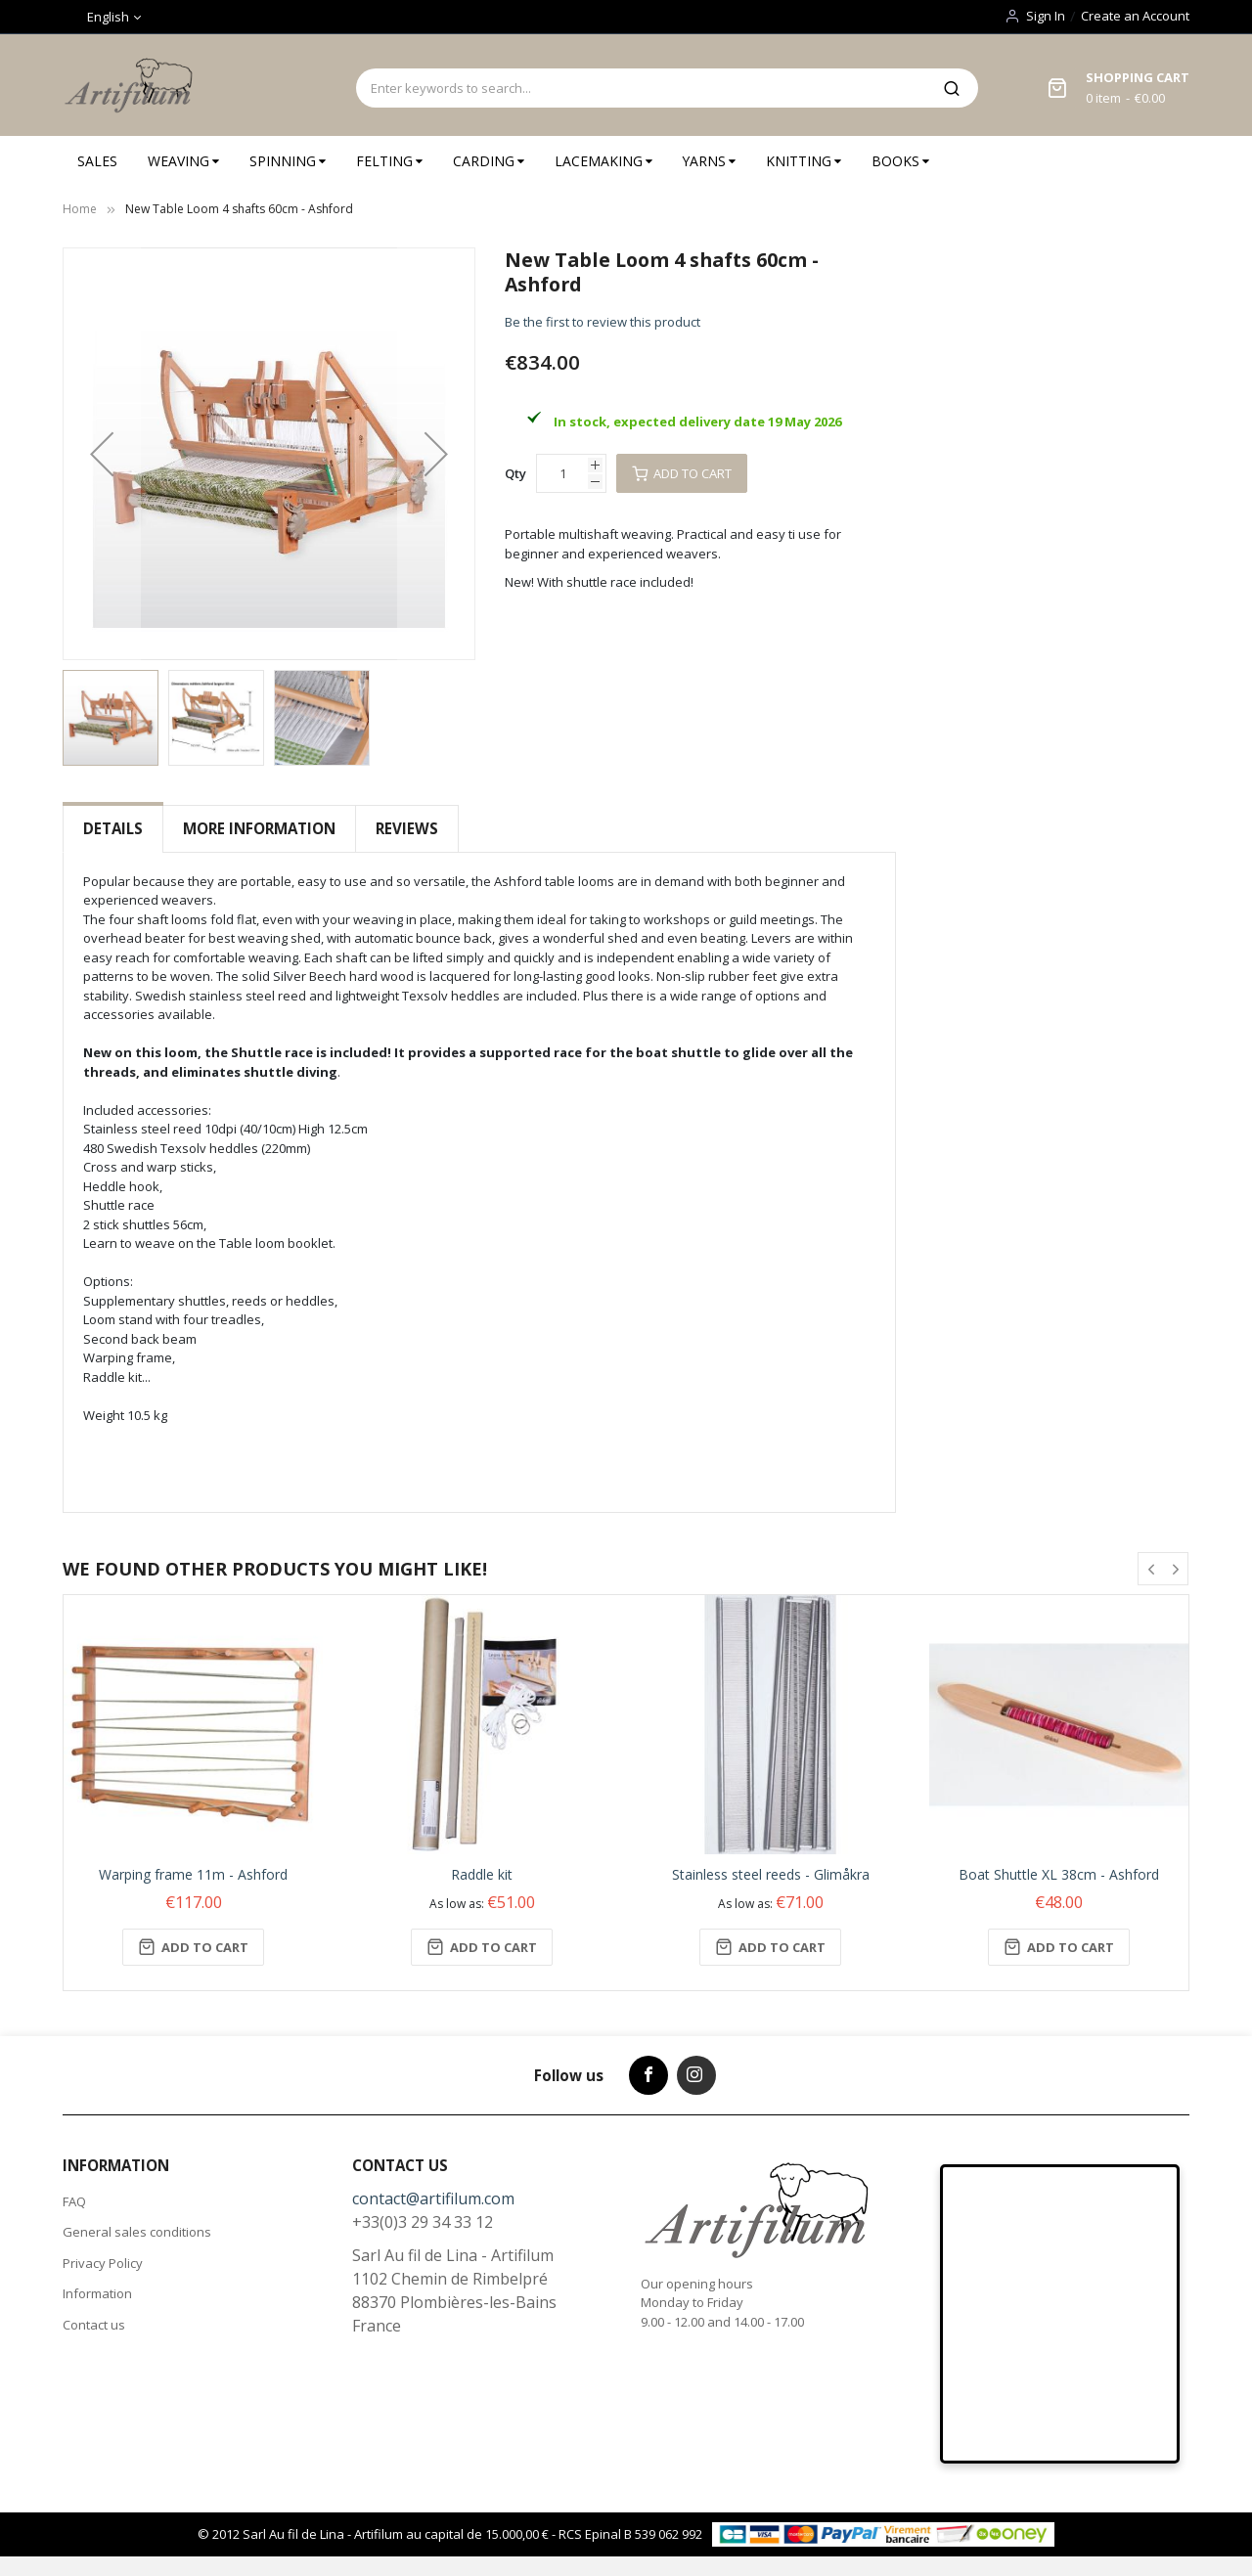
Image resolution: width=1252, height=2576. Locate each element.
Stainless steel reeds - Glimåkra (771, 1874)
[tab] (113, 829)
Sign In (1045, 15)
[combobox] (640, 88)
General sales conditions (137, 2232)
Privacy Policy (103, 2263)
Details (113, 828)
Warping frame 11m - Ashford (193, 1874)
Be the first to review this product (602, 322)
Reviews (407, 828)
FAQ (74, 2201)
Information (97, 2293)
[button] (102, 453)
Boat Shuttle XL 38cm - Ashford (1059, 1874)
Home (80, 208)
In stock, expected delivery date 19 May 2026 (697, 421)
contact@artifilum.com (433, 2198)
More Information (259, 828)
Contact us (94, 2324)
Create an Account (1135, 15)
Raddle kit (482, 1874)
